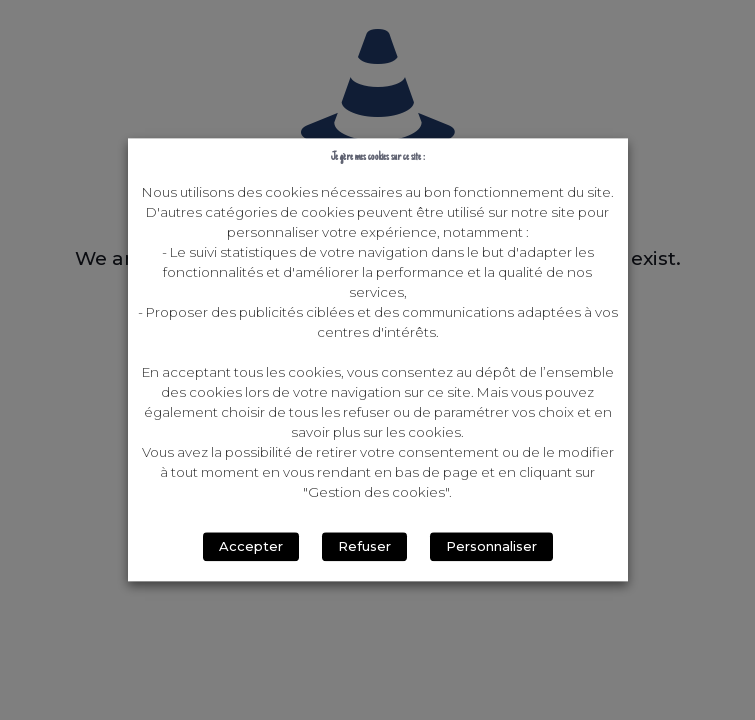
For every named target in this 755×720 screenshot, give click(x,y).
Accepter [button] (251, 547)
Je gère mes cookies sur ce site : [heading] (378, 157)
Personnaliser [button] (491, 547)
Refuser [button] (364, 547)
